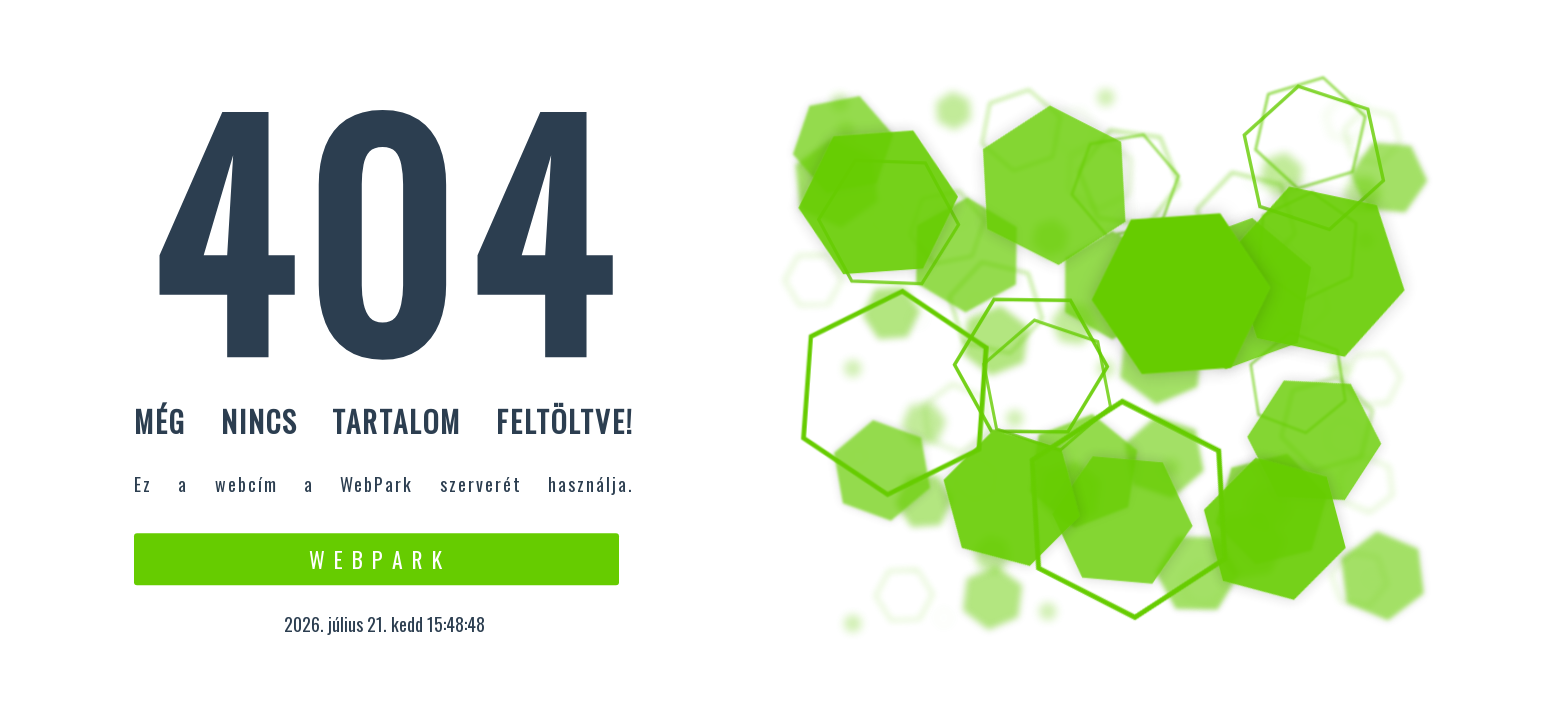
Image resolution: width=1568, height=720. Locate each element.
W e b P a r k (376, 559)
